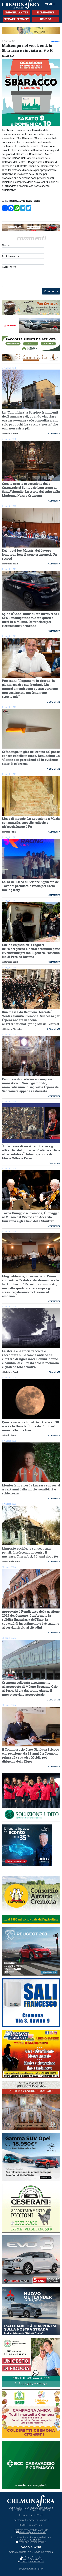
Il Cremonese (45, 12)
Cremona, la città (16, 12)
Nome (23, 249)
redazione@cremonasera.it (31, 2541)
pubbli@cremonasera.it (31, 2561)
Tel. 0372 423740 (31, 2556)
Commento (31, 276)
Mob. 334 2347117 (31, 2559)
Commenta (51, 291)
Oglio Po (45, 19)
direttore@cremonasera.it (30, 2532)
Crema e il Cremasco (16, 19)
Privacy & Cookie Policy (31, 2568)
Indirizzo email (23, 259)
